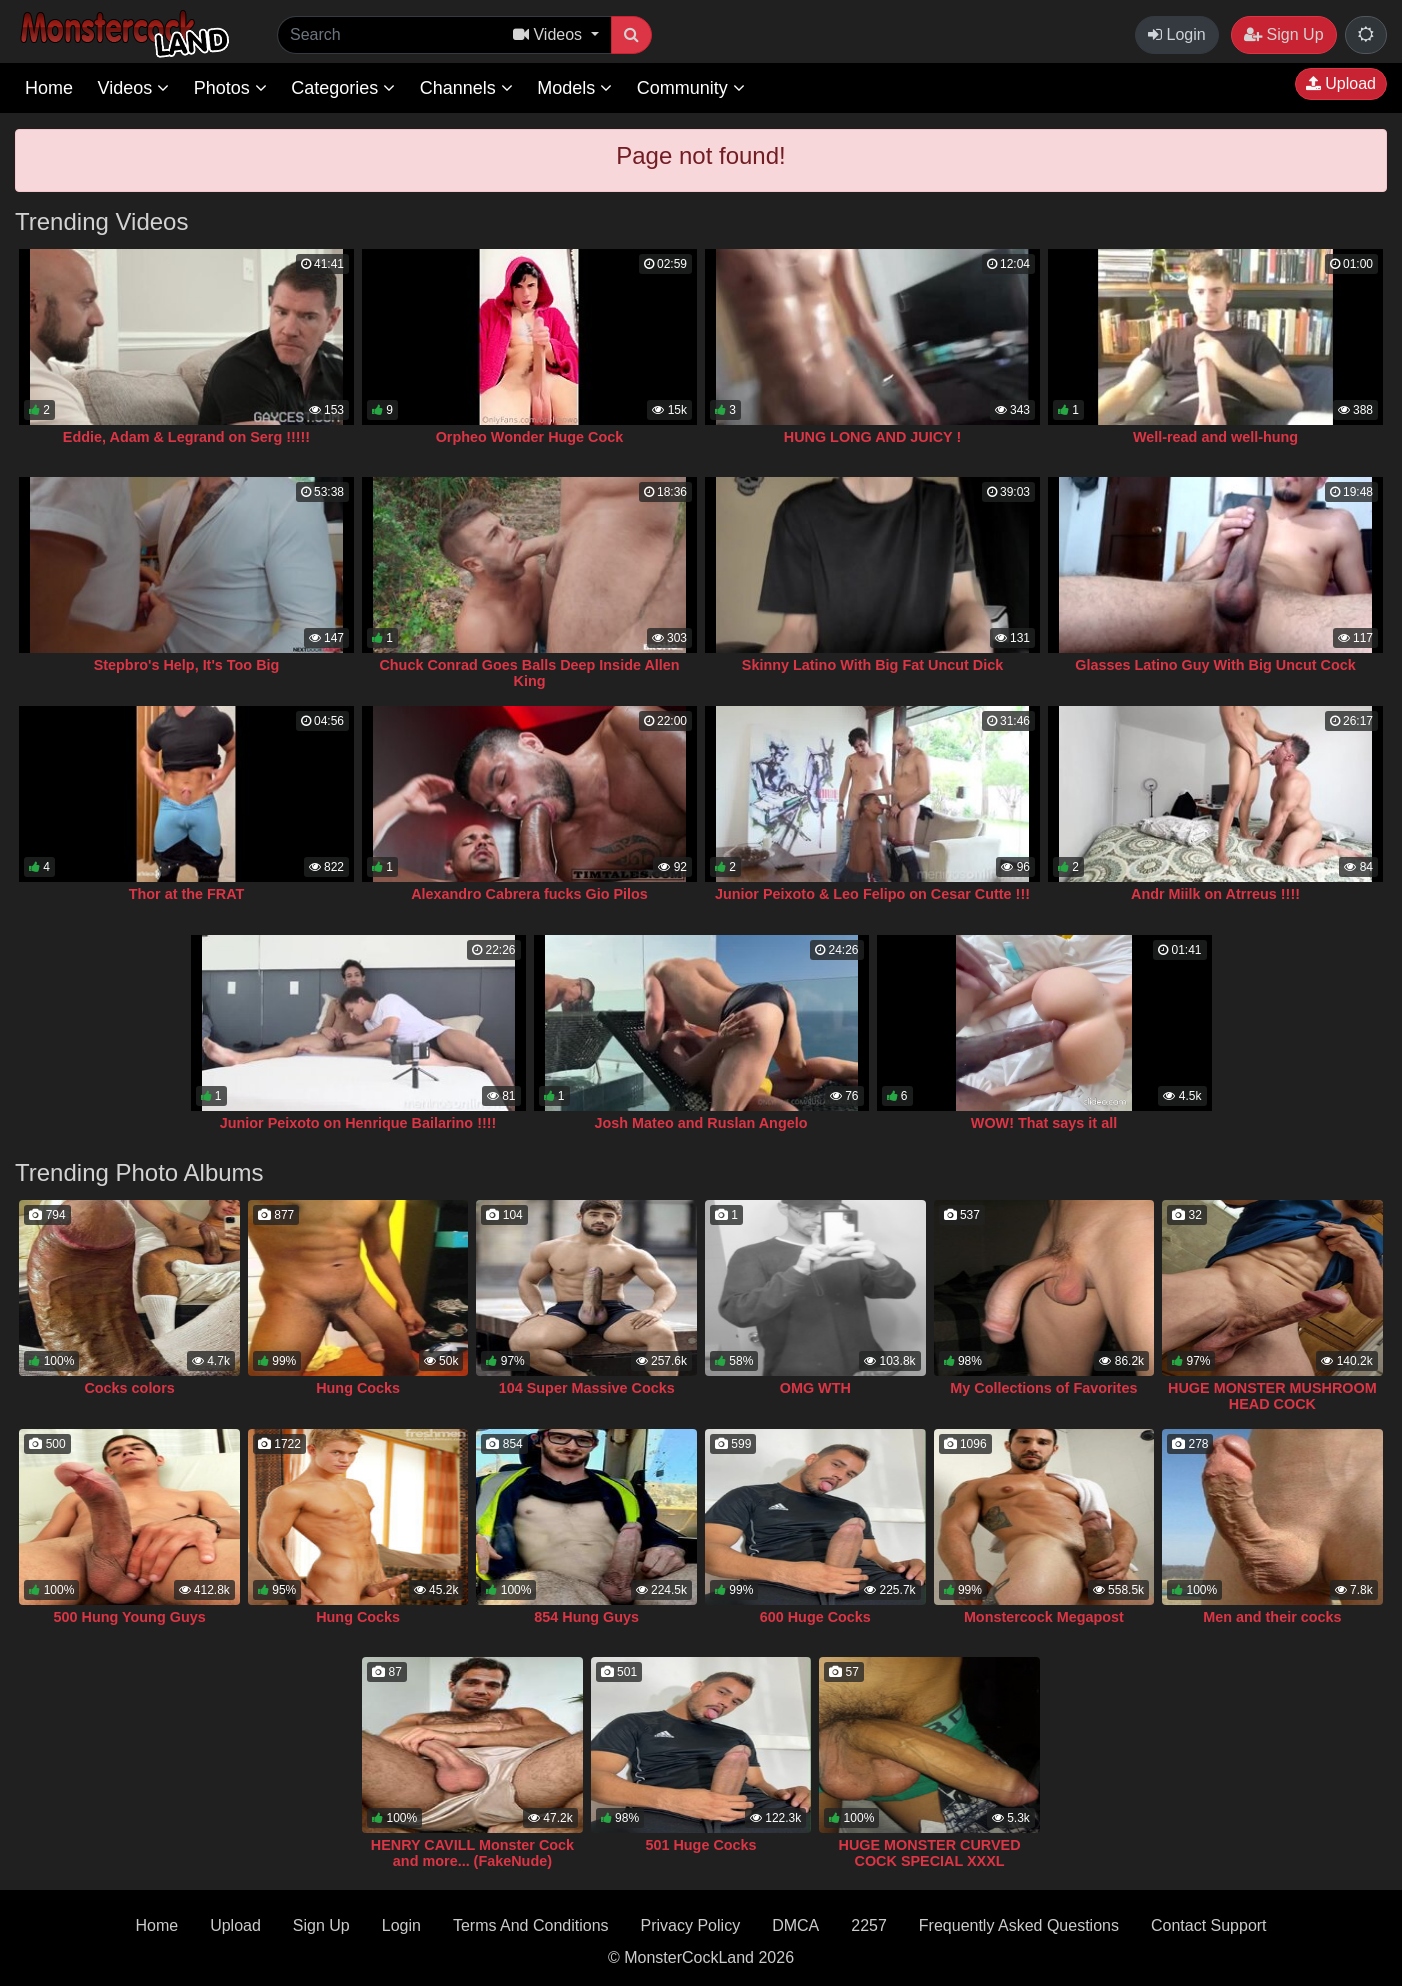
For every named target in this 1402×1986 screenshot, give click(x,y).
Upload (1341, 83)
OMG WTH (815, 1388)
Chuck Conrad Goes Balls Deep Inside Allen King (529, 673)
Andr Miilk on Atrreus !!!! (1215, 894)
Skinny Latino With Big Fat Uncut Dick (872, 665)
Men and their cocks (1272, 1617)
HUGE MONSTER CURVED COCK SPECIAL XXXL (930, 1853)
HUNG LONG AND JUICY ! (873, 437)
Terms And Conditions (531, 1925)
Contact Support (1209, 1925)
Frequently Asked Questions (1019, 1925)
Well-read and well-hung (1215, 437)
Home (49, 88)
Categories (343, 88)
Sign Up (1283, 34)
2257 (869, 1925)
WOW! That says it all (1044, 1123)
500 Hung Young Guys (129, 1617)
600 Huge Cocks (815, 1617)
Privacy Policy (691, 1925)
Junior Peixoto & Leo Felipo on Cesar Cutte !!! (872, 894)
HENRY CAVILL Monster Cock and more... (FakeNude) (472, 1853)
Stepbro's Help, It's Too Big (187, 665)
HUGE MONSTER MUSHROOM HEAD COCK (1272, 1396)
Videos (133, 88)
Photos (230, 88)
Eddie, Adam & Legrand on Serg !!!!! (186, 437)
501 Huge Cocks (700, 1845)
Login (1177, 34)
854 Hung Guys (586, 1617)
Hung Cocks (358, 1388)
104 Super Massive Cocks (587, 1388)
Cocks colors (129, 1388)
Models (574, 88)
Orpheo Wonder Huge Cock (530, 437)
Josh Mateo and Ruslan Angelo (701, 1123)
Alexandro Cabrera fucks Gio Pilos (529, 894)
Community (691, 88)
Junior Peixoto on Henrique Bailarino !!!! (358, 1123)
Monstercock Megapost (1044, 1617)
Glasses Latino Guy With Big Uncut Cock (1215, 665)
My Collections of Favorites (1043, 1388)
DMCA (795, 1925)
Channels (466, 88)
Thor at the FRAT (187, 894)
